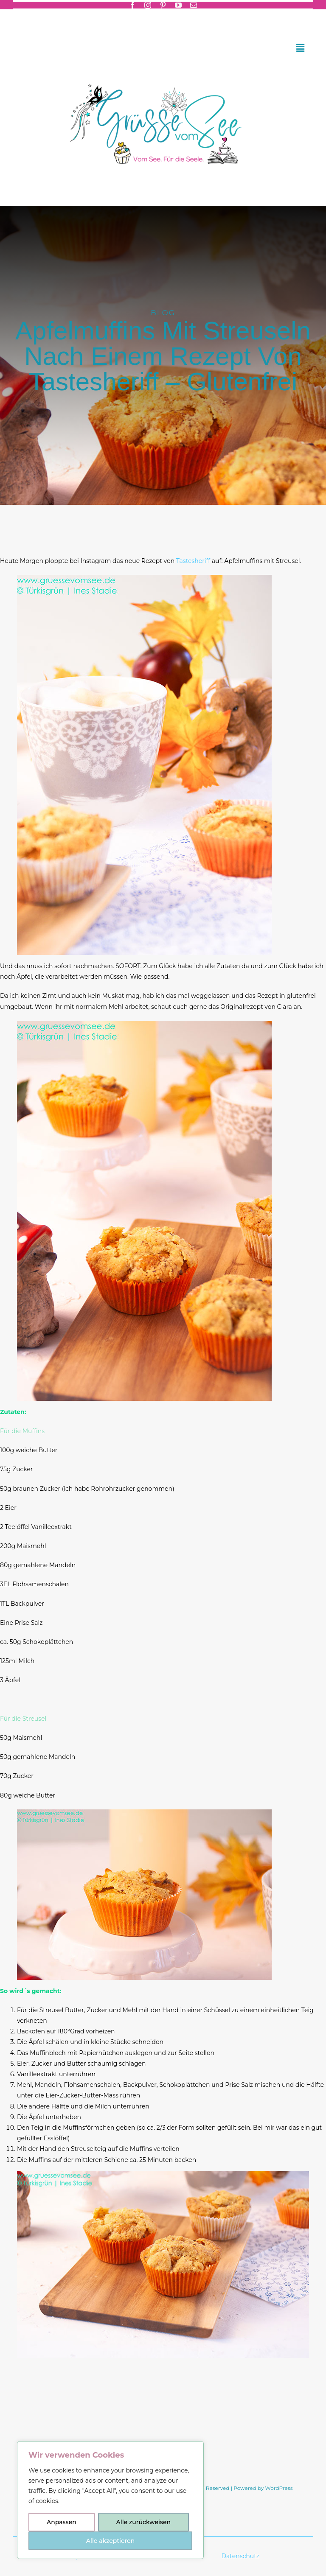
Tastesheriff (194, 561)
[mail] (193, 5)
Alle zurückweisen (143, 2522)
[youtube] (178, 5)
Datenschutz (241, 2556)
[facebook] (132, 5)
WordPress (279, 2488)
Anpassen (61, 2522)
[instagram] (147, 5)
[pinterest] (163, 5)
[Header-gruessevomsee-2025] (163, 72)
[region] (110, 2500)
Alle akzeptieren (110, 2541)
